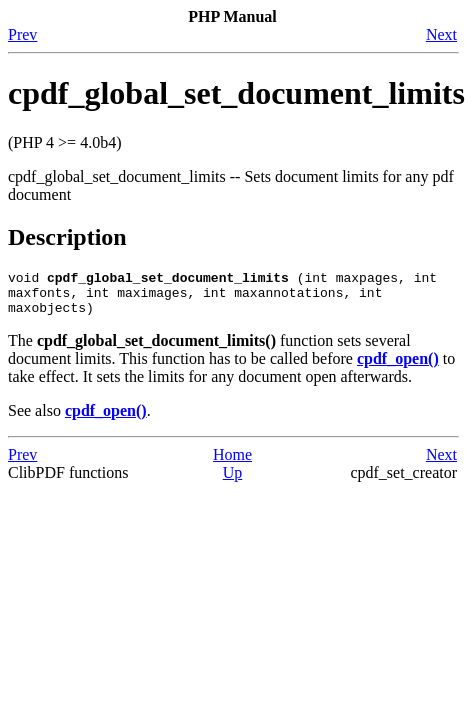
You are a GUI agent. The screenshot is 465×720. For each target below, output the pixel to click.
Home (232, 463)
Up (233, 481)
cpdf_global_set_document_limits (236, 93)
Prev (22, 34)
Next (441, 34)
